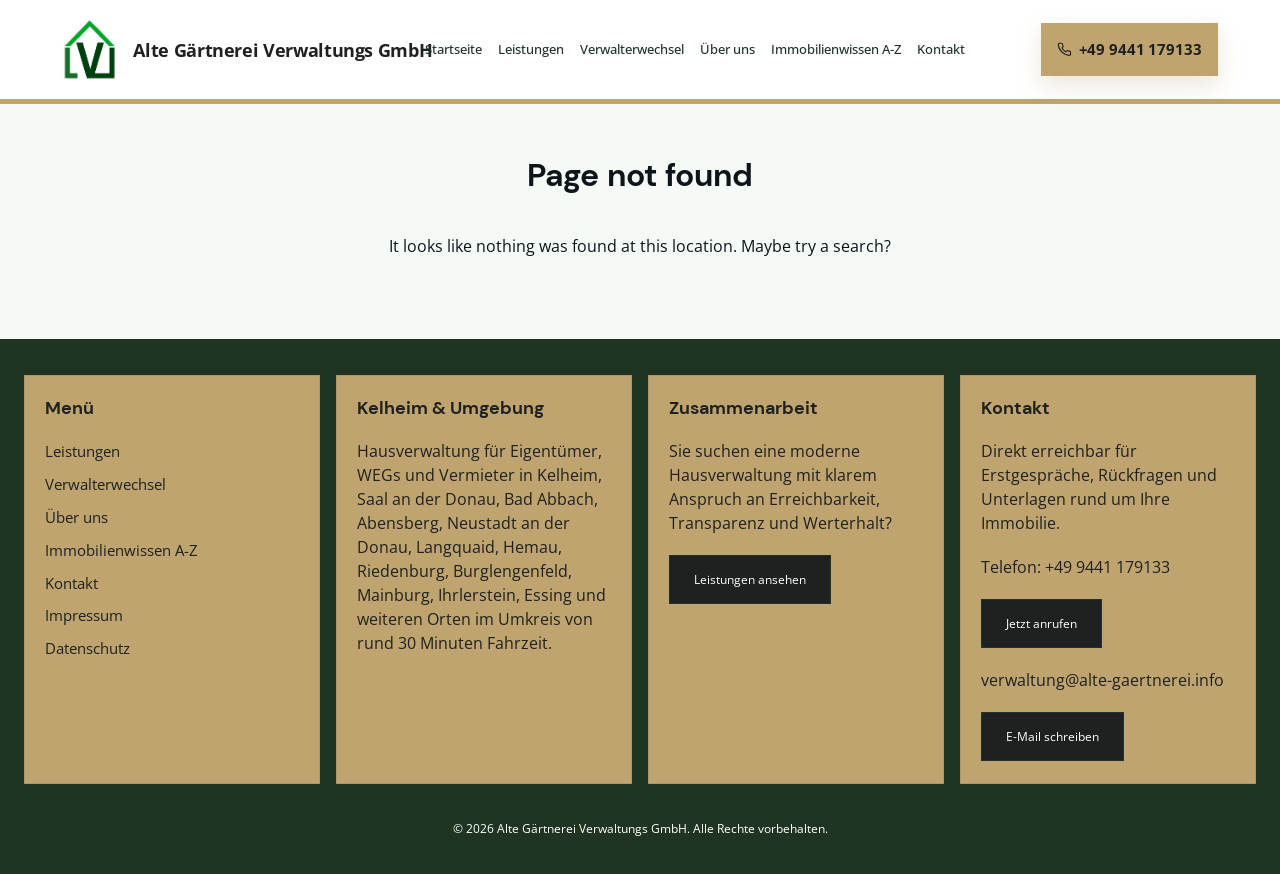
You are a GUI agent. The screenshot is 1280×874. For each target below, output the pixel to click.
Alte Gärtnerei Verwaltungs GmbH (282, 50)
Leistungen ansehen (750, 579)
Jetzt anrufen (1041, 623)
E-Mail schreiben (1052, 736)
